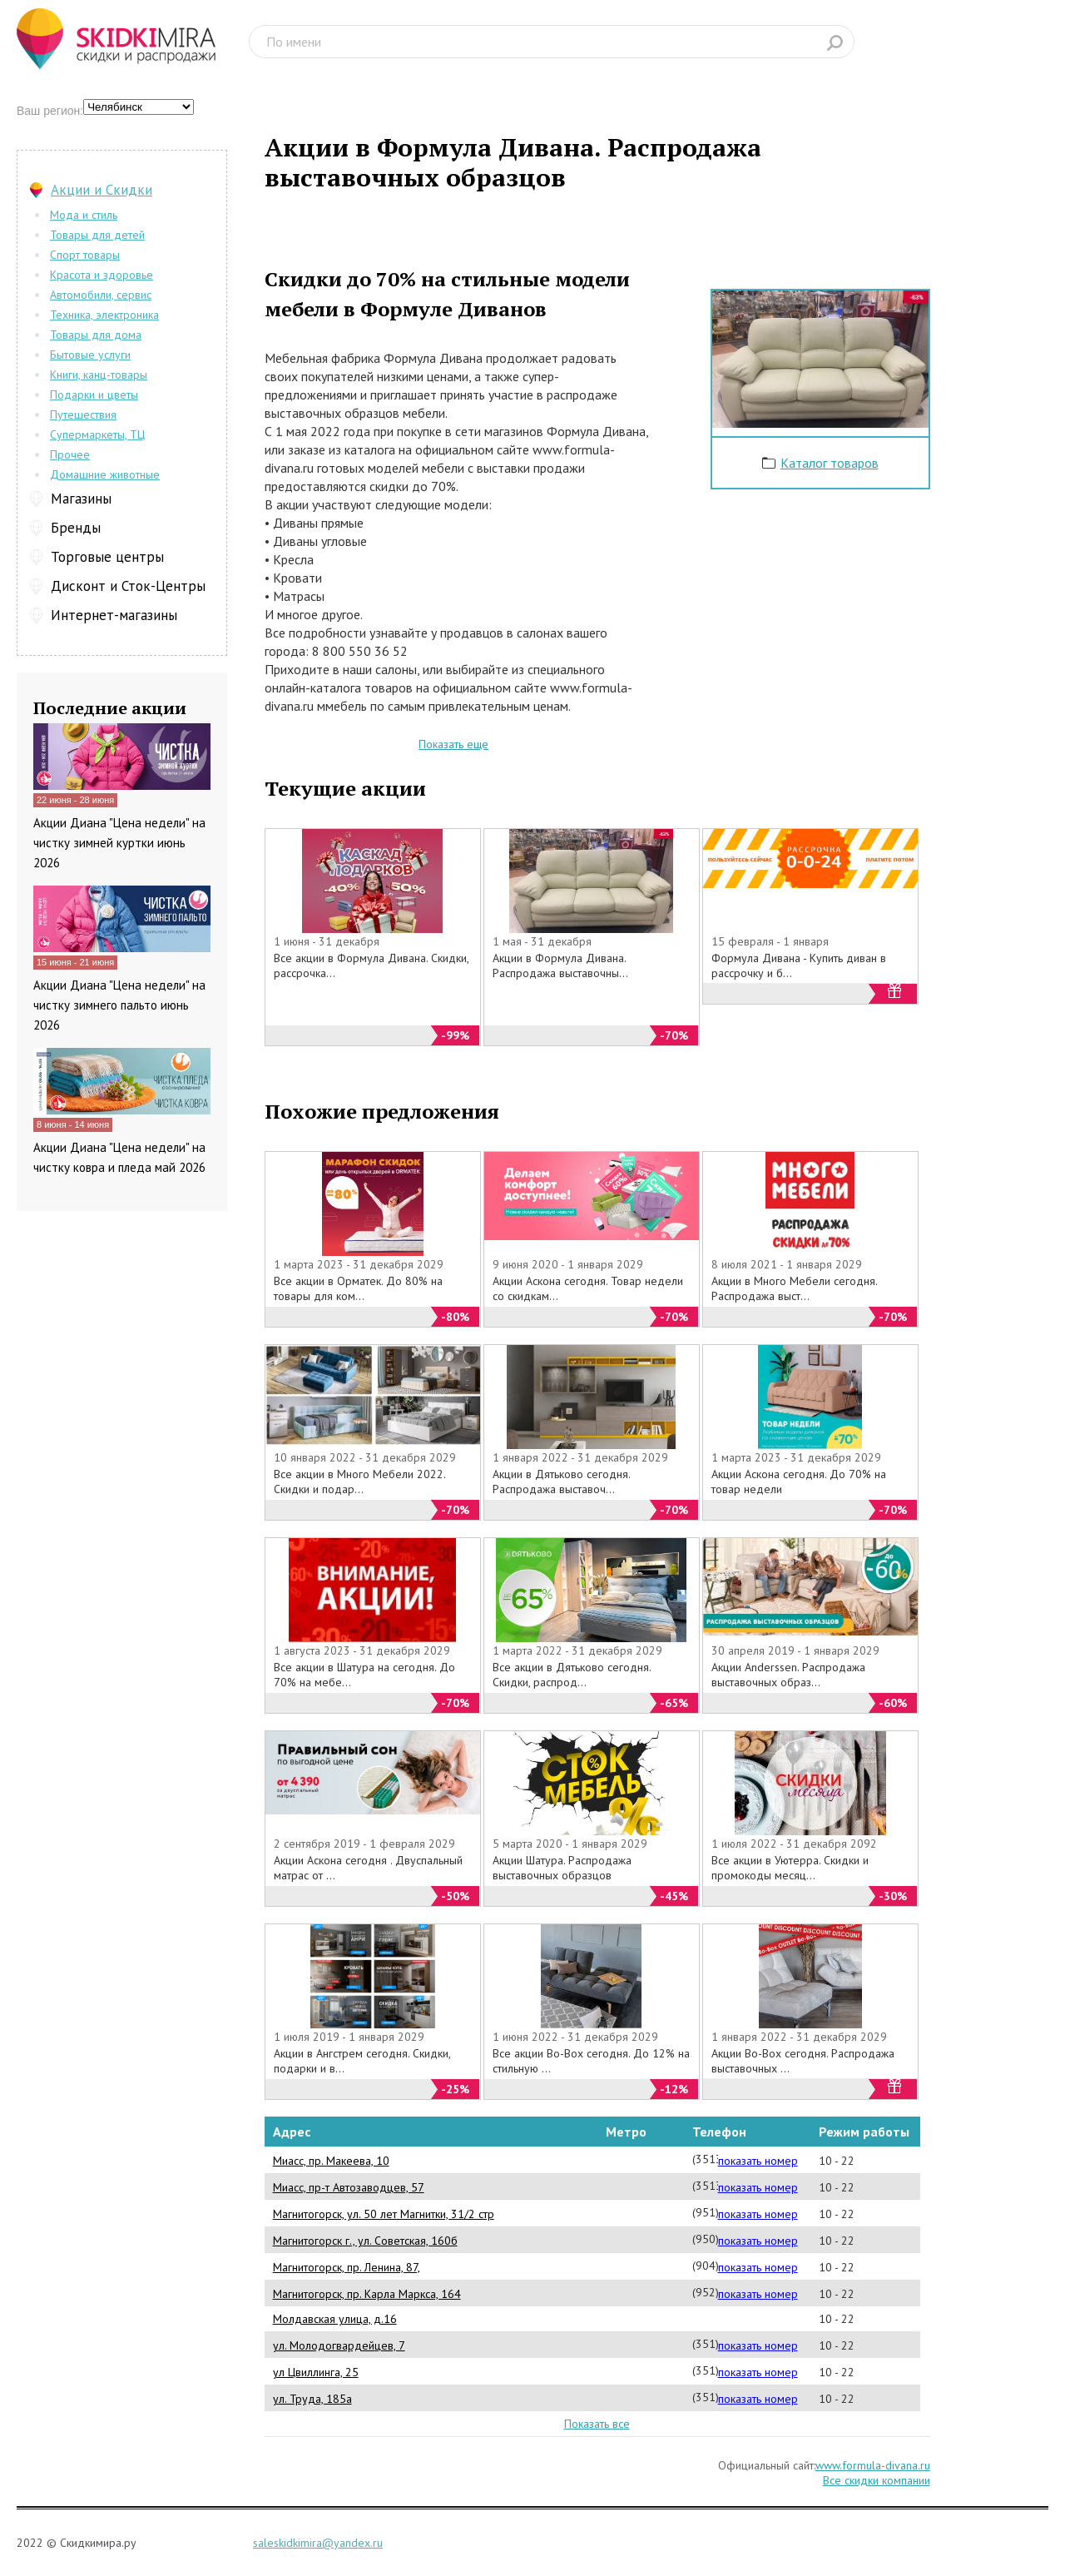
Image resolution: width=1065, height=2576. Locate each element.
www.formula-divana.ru (872, 2465)
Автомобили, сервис (100, 294)
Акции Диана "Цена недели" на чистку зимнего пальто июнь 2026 (119, 1005)
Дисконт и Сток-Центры (128, 586)
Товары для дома (95, 334)
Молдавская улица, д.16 (335, 2318)
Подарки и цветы (94, 394)
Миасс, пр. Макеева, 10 (331, 2160)
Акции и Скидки (101, 190)
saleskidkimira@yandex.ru (318, 2542)
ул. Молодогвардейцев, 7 (339, 2345)
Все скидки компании (876, 2480)
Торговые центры (107, 557)
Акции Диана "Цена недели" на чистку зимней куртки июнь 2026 (119, 843)
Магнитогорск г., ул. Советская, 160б (365, 2240)
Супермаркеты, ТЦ (97, 434)
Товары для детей (97, 234)
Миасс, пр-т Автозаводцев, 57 (348, 2187)
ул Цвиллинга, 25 (316, 2372)
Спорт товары (85, 254)
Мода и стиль (83, 214)
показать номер (758, 2160)
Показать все (597, 2423)
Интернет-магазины (114, 615)
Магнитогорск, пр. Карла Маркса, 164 (367, 2293)
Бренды (76, 528)
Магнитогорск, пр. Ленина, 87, (346, 2267)
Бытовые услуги (90, 354)
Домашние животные (105, 474)
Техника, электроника (104, 314)
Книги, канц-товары (98, 374)
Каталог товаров (829, 462)
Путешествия (83, 414)
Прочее (70, 454)
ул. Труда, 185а (312, 2398)
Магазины (81, 498)
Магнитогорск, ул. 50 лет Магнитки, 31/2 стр (383, 2213)
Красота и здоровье (101, 274)
